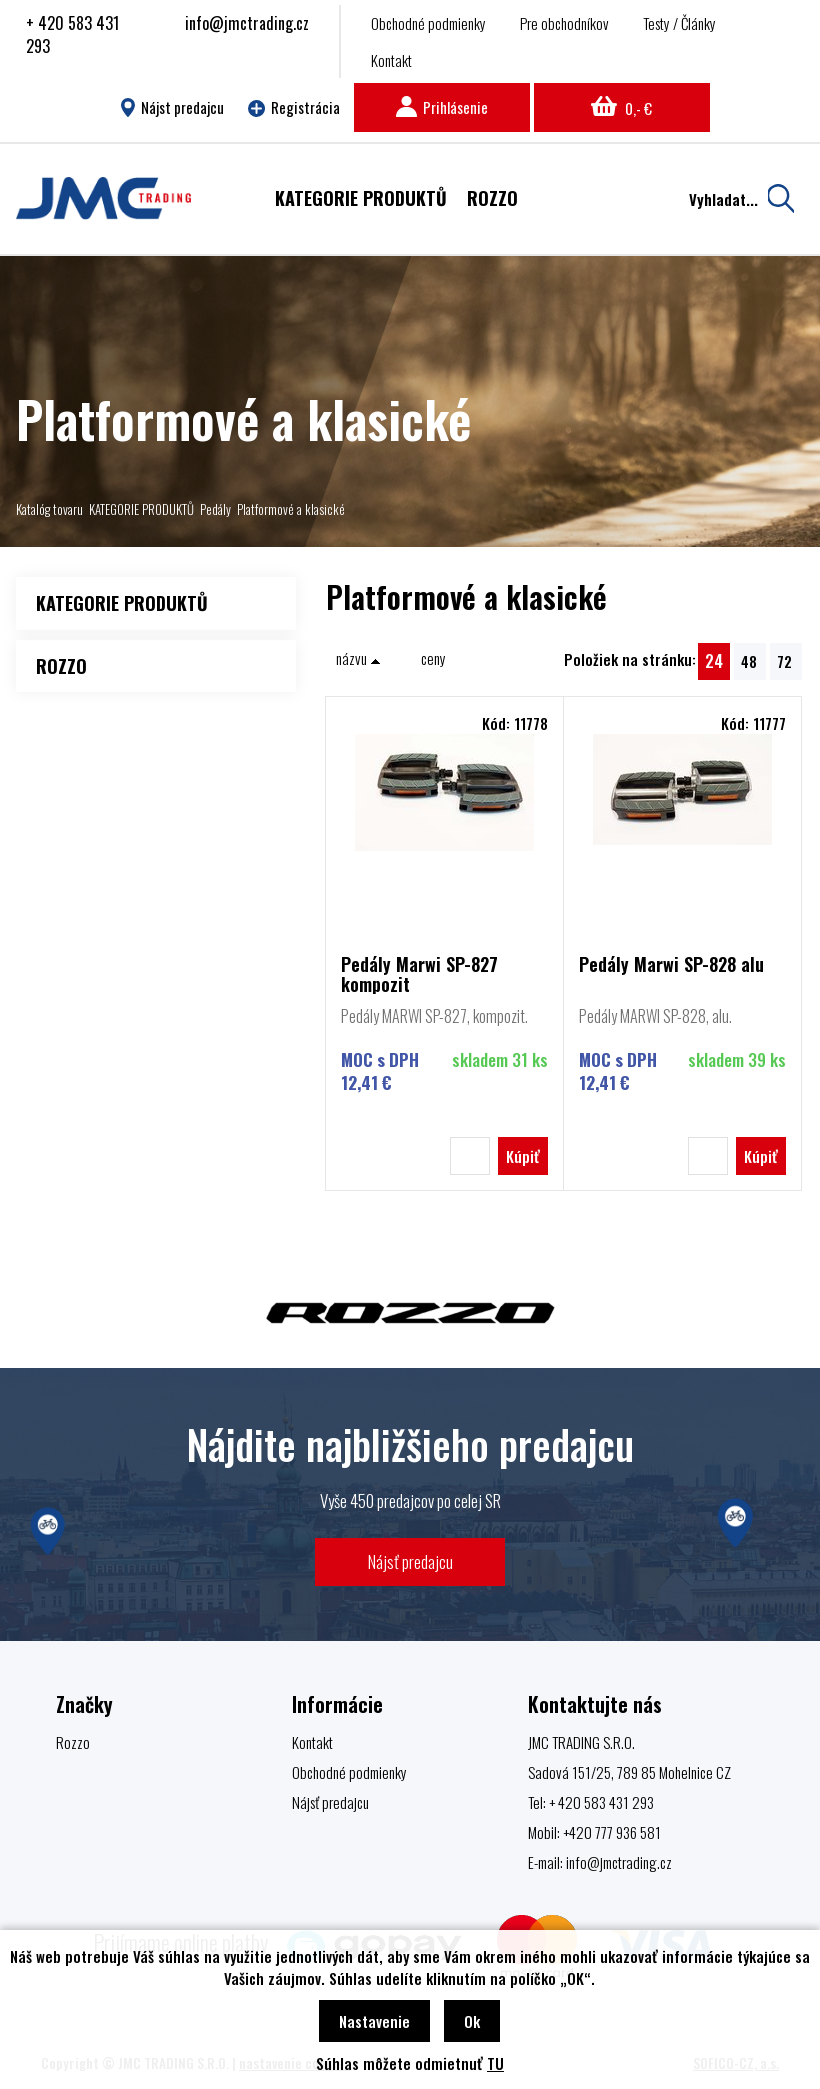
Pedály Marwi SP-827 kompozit (419, 974)
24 (714, 660)
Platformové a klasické (291, 509)
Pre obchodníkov (564, 23)
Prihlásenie (442, 107)
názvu (358, 658)
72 (784, 661)
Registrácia (294, 107)
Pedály (215, 509)
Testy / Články (679, 23)
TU (495, 2063)
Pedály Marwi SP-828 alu (671, 965)
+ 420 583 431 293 (72, 34)
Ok (472, 2021)
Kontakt (391, 60)
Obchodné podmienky (428, 23)
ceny (433, 658)
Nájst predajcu (172, 107)
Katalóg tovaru (49, 509)
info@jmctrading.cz (247, 23)
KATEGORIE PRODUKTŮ (141, 509)
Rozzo (73, 1742)
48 (749, 661)
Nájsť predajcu (410, 1561)
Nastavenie (374, 2021)
